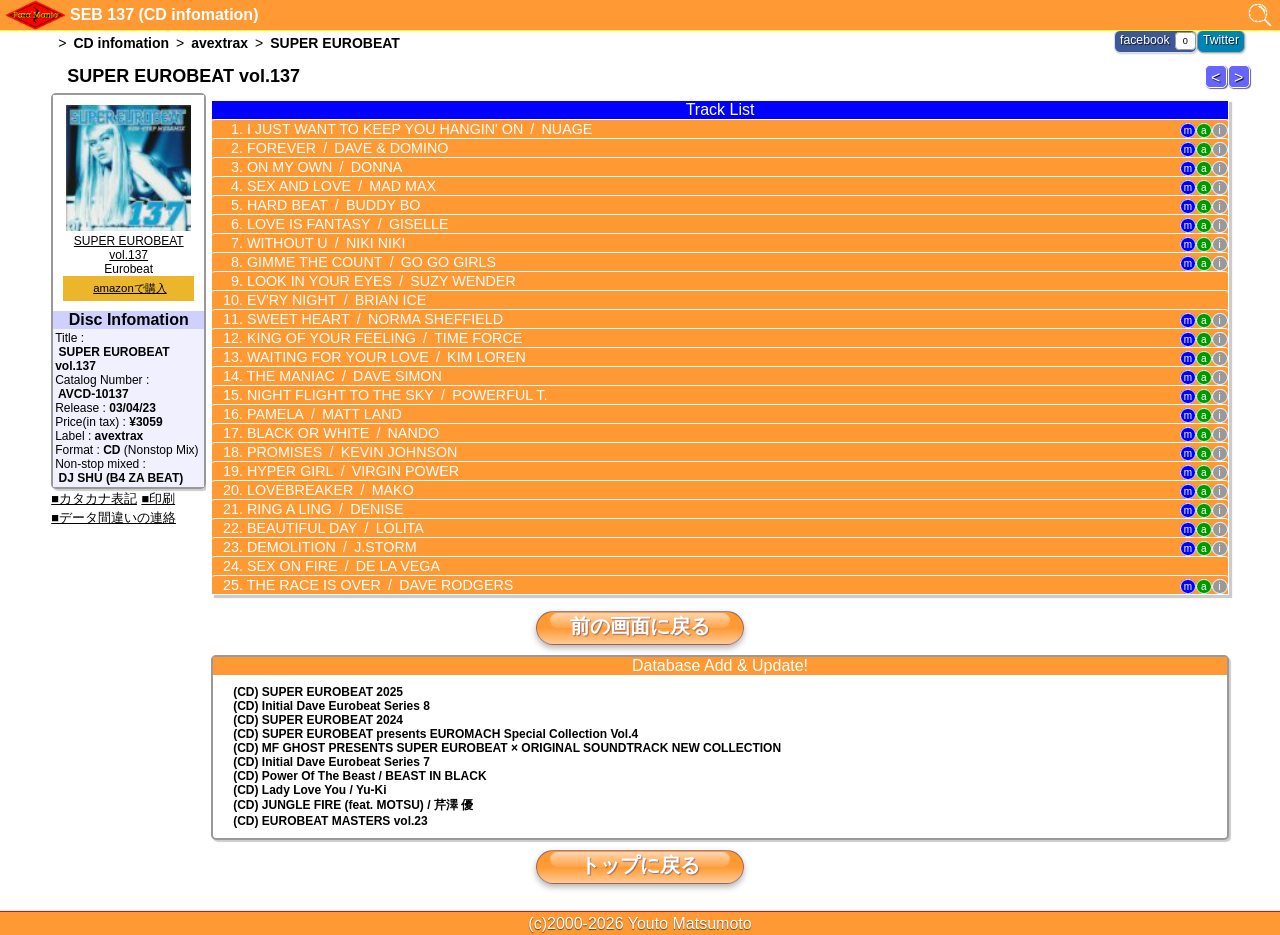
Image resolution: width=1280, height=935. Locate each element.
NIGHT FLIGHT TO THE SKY (391, 395)
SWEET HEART (369, 319)
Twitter (1221, 40)
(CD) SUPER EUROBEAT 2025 (318, 692)
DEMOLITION (327, 547)
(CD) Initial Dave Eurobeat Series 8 (331, 706)
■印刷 (158, 498)
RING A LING (320, 509)
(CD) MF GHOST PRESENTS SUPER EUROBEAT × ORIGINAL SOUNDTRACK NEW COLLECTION (507, 748)
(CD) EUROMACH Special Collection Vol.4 (435, 734)
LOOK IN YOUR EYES (375, 281)
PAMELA (320, 414)
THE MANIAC (339, 376)
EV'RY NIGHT (332, 300)
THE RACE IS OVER (374, 585)
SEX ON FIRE (338, 566)
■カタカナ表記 (94, 498)
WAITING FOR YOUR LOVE (380, 357)
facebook (1146, 40)
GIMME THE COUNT (366, 262)
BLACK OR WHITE (338, 433)
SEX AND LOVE (336, 186)
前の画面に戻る (640, 626)
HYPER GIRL (348, 471)
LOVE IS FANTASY (342, 224)
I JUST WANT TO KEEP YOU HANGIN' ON (413, 129)
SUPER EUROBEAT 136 (1219, 87)
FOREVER (342, 148)
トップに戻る (640, 865)
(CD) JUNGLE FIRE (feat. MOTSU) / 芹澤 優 (353, 805)
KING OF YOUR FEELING (379, 338)
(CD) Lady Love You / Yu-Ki (309, 790)
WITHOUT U (321, 243)
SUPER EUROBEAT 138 (1242, 87)
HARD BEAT (329, 205)
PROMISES (347, 452)
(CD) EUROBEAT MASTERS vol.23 (330, 821)
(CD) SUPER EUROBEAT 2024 (318, 720)
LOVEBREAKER (325, 490)
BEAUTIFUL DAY (330, 528)
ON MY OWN (320, 167)
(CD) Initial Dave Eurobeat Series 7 (331, 762)
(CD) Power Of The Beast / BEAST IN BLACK (359, 776)
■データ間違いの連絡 (113, 517)
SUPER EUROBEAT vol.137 (128, 241)
